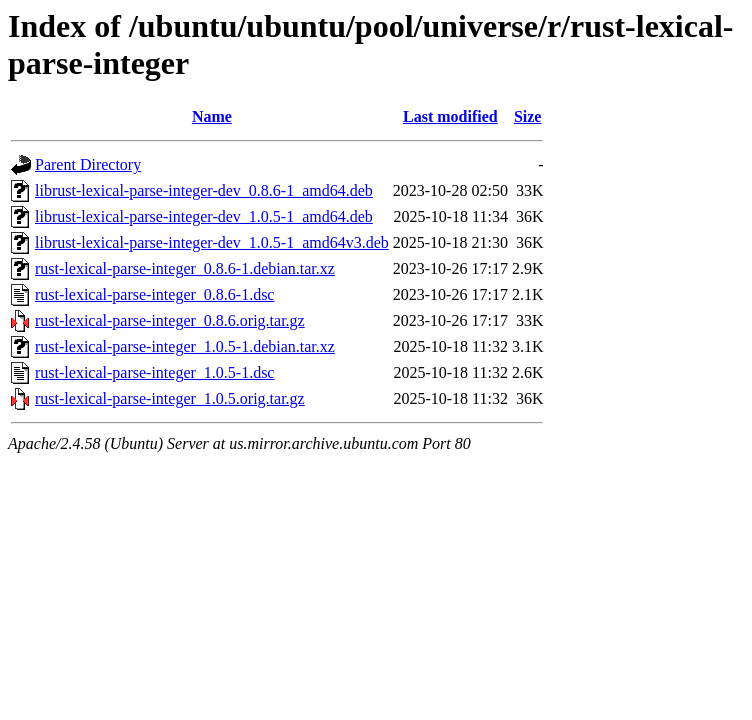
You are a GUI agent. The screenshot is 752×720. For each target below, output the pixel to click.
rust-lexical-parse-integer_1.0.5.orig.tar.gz (170, 398)
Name (212, 116)
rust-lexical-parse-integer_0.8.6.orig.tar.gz (170, 320)
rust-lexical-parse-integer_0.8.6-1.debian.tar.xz (185, 268)
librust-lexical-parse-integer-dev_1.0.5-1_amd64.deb (204, 216)
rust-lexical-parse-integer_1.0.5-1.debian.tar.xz (185, 346)
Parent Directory (88, 164)
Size (528, 116)
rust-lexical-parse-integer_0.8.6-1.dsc (154, 294)
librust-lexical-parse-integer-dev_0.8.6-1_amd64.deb (204, 190)
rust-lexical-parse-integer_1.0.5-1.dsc (154, 372)
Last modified (450, 116)
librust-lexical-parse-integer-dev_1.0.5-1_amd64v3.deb (212, 242)
